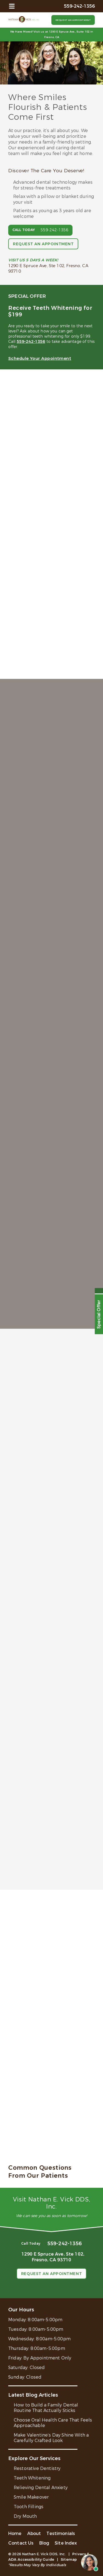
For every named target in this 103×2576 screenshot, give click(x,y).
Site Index (66, 2543)
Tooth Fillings (28, 2507)
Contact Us (21, 2543)
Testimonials (60, 2533)
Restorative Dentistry (37, 2468)
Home (15, 2533)
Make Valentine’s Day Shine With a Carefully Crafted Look (51, 2437)
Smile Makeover (31, 2497)
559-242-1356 (55, 230)
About (34, 2533)
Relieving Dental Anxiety (41, 2487)
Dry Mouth (25, 2516)
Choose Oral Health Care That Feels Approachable (53, 2422)
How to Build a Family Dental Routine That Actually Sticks (46, 2407)
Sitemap (69, 2559)
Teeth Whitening (32, 2478)
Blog (44, 2543)
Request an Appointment (73, 20)
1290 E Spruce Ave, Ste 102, (51, 2257)
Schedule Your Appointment (39, 358)
